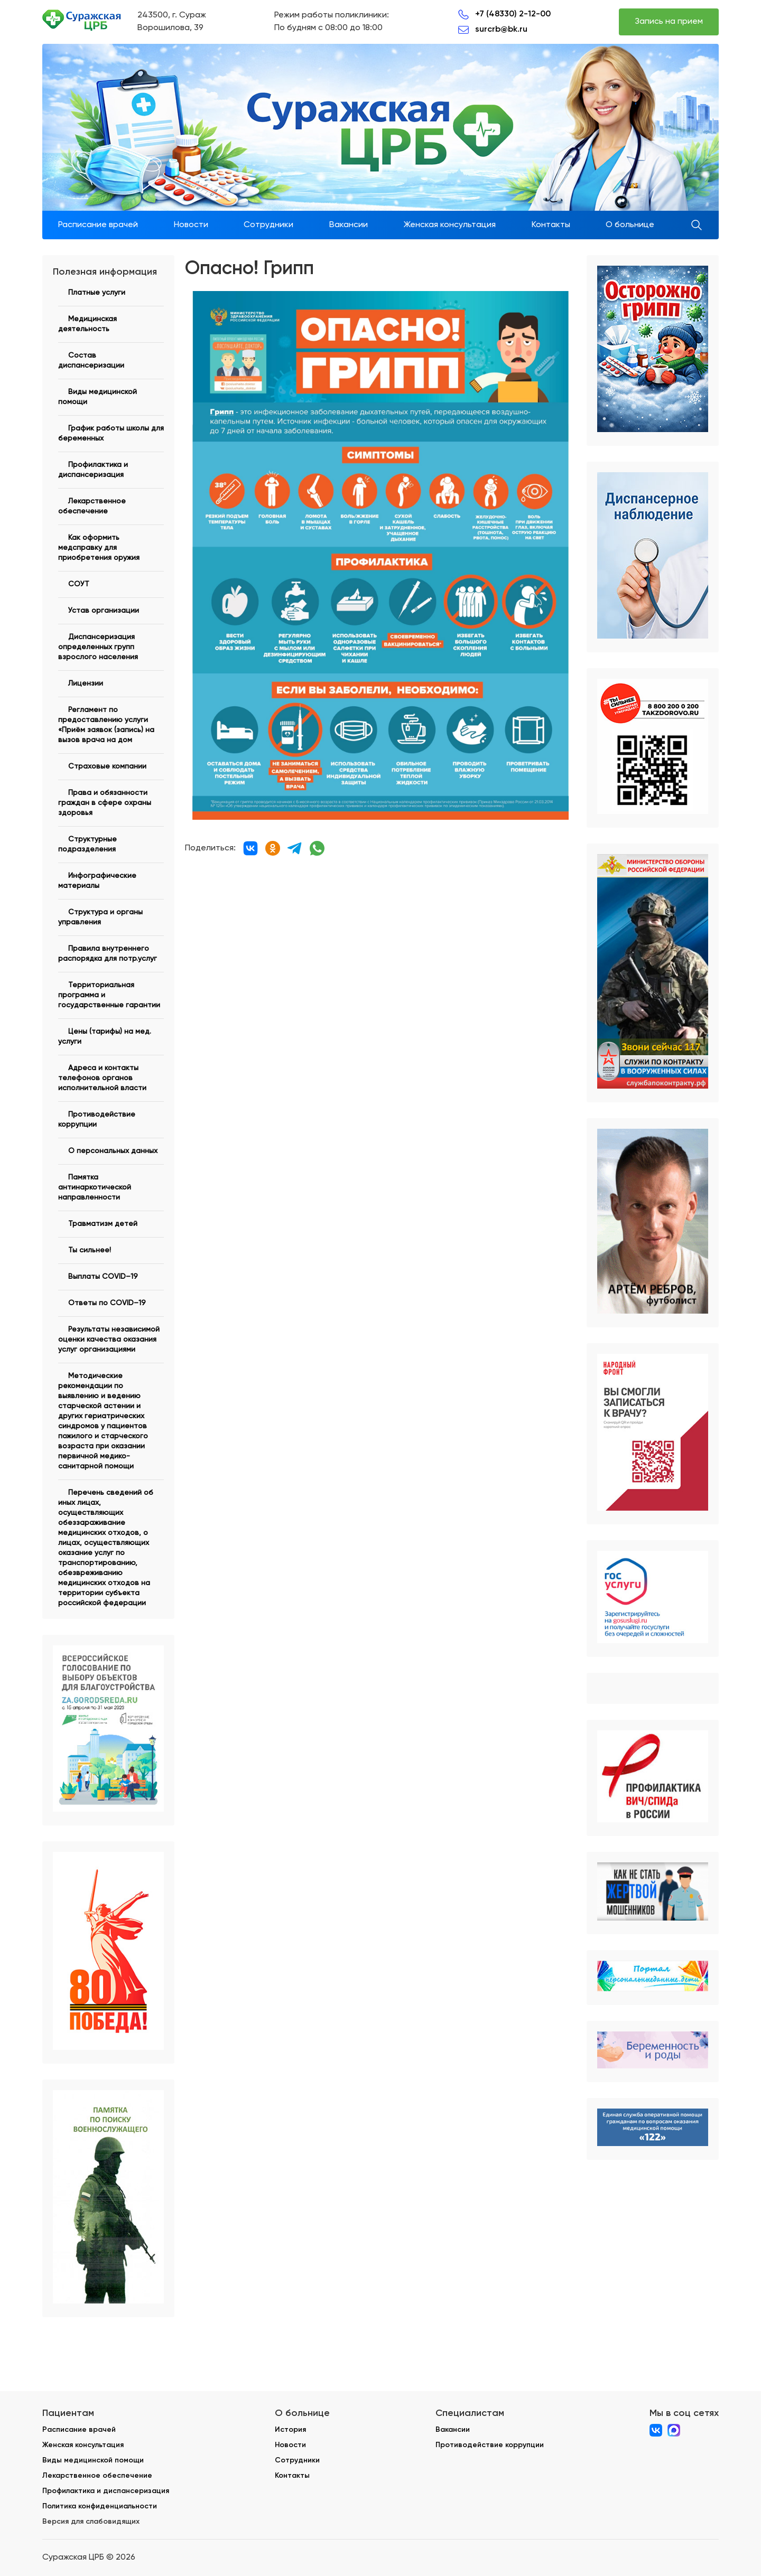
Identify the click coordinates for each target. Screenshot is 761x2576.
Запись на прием (669, 21)
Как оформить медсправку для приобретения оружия (99, 547)
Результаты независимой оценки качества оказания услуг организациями (109, 1339)
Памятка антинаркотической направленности (94, 1187)
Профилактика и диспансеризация (105, 2490)
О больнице (630, 225)
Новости (191, 225)
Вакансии (348, 225)
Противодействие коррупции (489, 2444)
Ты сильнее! (89, 1250)
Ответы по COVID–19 (107, 1303)
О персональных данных (112, 1151)
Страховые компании (107, 766)
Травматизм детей (102, 1224)
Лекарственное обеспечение (97, 2475)
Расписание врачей (98, 225)
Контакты (551, 225)
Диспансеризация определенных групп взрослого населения (98, 647)
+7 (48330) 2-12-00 (513, 13)
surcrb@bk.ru (501, 29)
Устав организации (103, 610)
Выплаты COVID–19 (103, 1276)
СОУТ (78, 584)
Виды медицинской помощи (93, 2460)
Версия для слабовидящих (91, 2521)
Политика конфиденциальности (99, 2506)
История (290, 2429)
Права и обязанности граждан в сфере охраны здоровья (104, 803)
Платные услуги (96, 292)
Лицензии (85, 683)
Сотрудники (268, 225)
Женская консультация (450, 225)
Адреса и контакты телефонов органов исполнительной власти (102, 1078)
